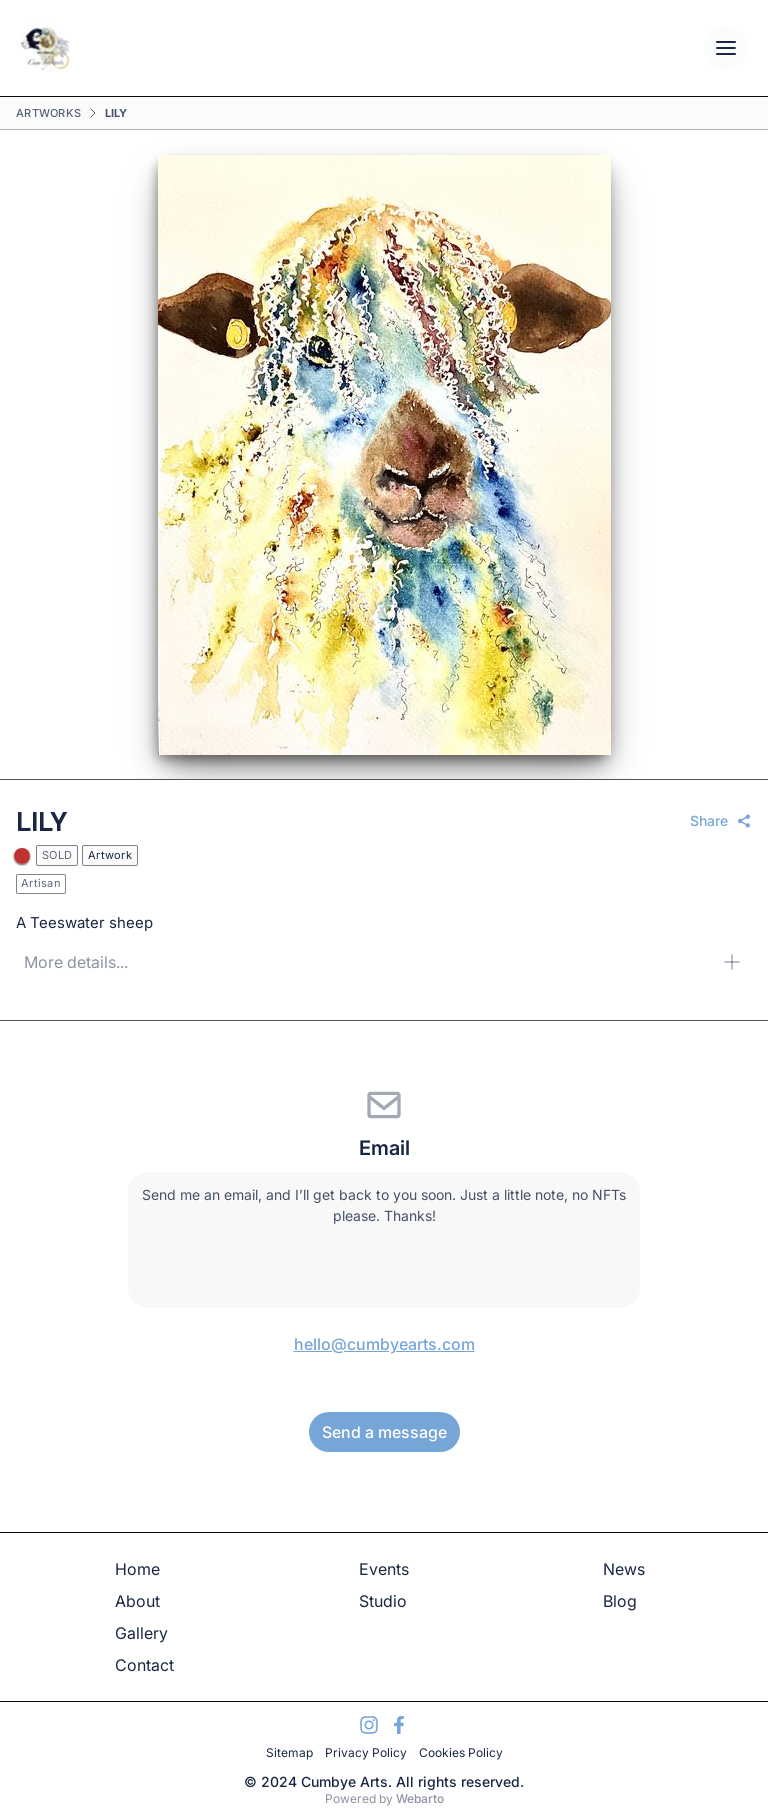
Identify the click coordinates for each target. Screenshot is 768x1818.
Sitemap (289, 1752)
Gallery (141, 1633)
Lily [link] (116, 113)
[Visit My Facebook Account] (399, 1725)
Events (384, 1569)
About (137, 1601)
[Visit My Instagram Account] (369, 1725)
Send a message (384, 1432)
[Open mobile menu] (726, 48)
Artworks (48, 113)
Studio (383, 1601)
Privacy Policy (366, 1752)
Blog (620, 1601)
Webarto (420, 1798)
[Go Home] (45, 48)
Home (137, 1569)
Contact (144, 1665)
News (624, 1569)
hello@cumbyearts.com (384, 1344)
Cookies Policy (461, 1752)
